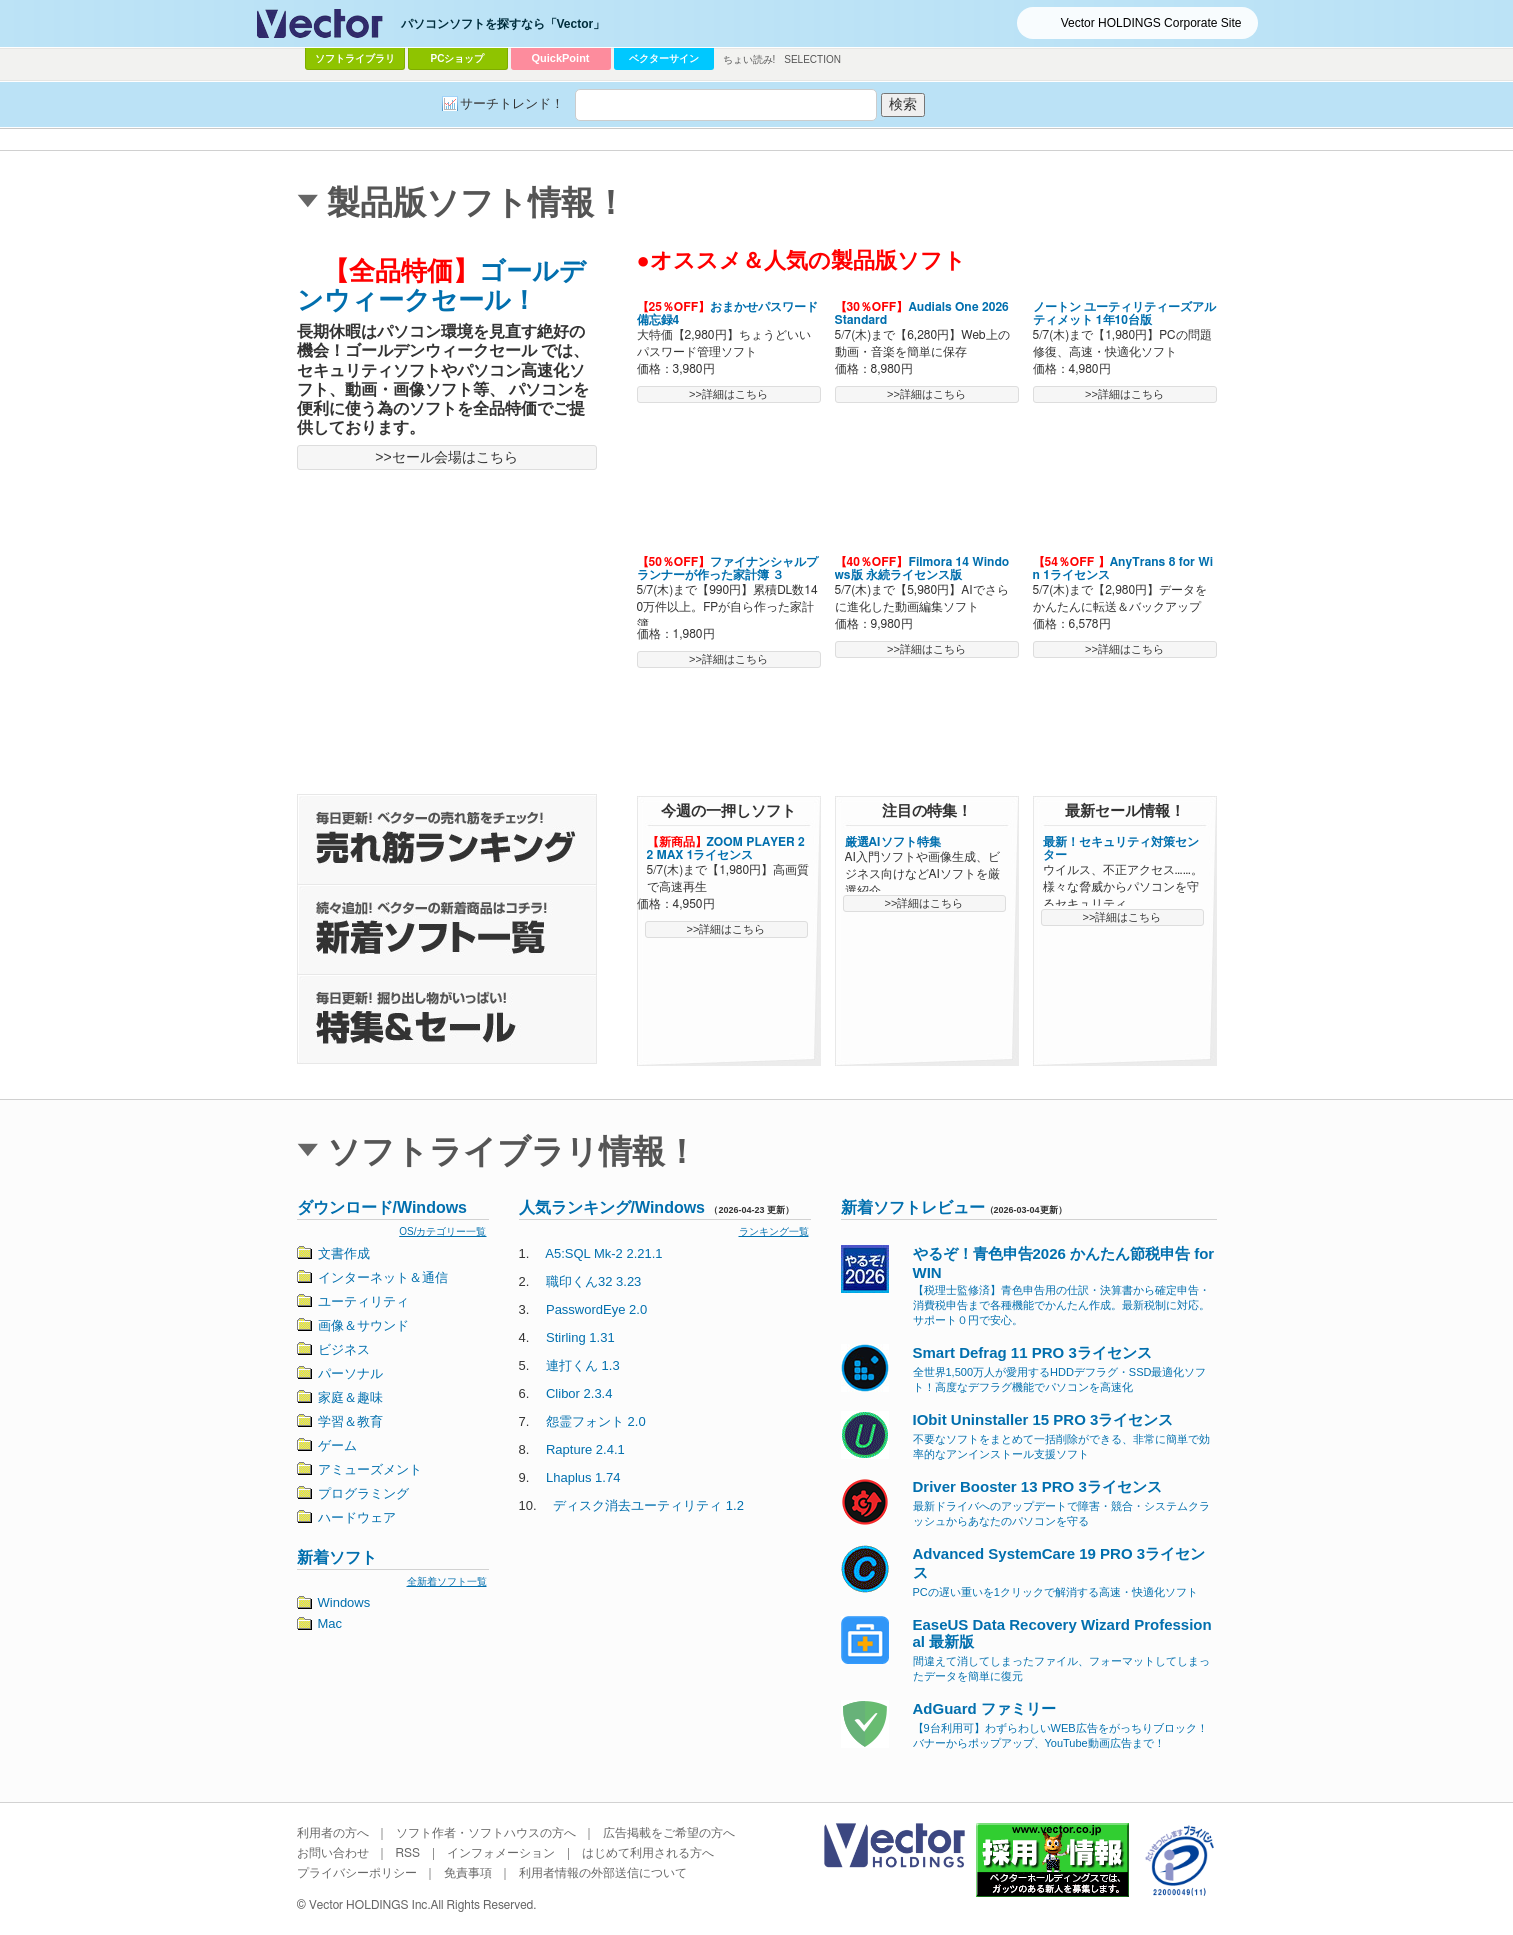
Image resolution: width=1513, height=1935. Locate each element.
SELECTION (812, 59)
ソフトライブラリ (355, 58)
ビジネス (344, 1349)
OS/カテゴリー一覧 (442, 1231)
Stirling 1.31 (580, 1337)
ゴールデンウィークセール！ (441, 285)
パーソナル (350, 1373)
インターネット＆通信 (383, 1277)
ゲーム (337, 1445)
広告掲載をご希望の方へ (669, 1833)
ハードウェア (357, 1517)
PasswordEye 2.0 (596, 1309)
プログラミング (363, 1493)
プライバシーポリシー (357, 1873)
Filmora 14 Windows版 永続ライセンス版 (922, 568)
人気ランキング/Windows (612, 1207)
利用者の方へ (333, 1833)
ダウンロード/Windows (382, 1207)
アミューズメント (370, 1469)
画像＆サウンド (363, 1325)
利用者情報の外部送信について (603, 1873)
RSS (408, 1853)
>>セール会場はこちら (446, 457)
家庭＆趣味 (350, 1397)
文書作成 (344, 1253)
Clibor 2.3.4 (579, 1393)
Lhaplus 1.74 (583, 1477)
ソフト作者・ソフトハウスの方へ (486, 1833)
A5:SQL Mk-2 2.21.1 (603, 1253)
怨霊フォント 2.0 (596, 1421)
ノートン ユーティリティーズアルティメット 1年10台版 (1124, 313)
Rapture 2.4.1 (585, 1449)
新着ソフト (337, 1557)
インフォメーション (501, 1853)
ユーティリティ (363, 1301)
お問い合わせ (333, 1853)
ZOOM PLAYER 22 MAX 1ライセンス (726, 848)
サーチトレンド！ (512, 103)
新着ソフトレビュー (913, 1207)
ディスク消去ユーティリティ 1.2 (648, 1505)
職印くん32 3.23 (593, 1281)
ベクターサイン (664, 58)
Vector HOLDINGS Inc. (369, 1905)
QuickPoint (560, 58)
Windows (344, 1602)
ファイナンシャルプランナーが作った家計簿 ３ (728, 568)
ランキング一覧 (774, 1231)
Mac (330, 1623)
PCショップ (458, 58)
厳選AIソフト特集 (893, 842)
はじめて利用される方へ (648, 1853)
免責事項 (468, 1873)
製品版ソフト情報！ (477, 202)
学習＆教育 (350, 1421)
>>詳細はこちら (728, 394)
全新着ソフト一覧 (447, 1581)
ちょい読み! (749, 59)
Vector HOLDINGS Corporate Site (1151, 23)
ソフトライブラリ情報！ (512, 1151)
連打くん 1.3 (583, 1365)
